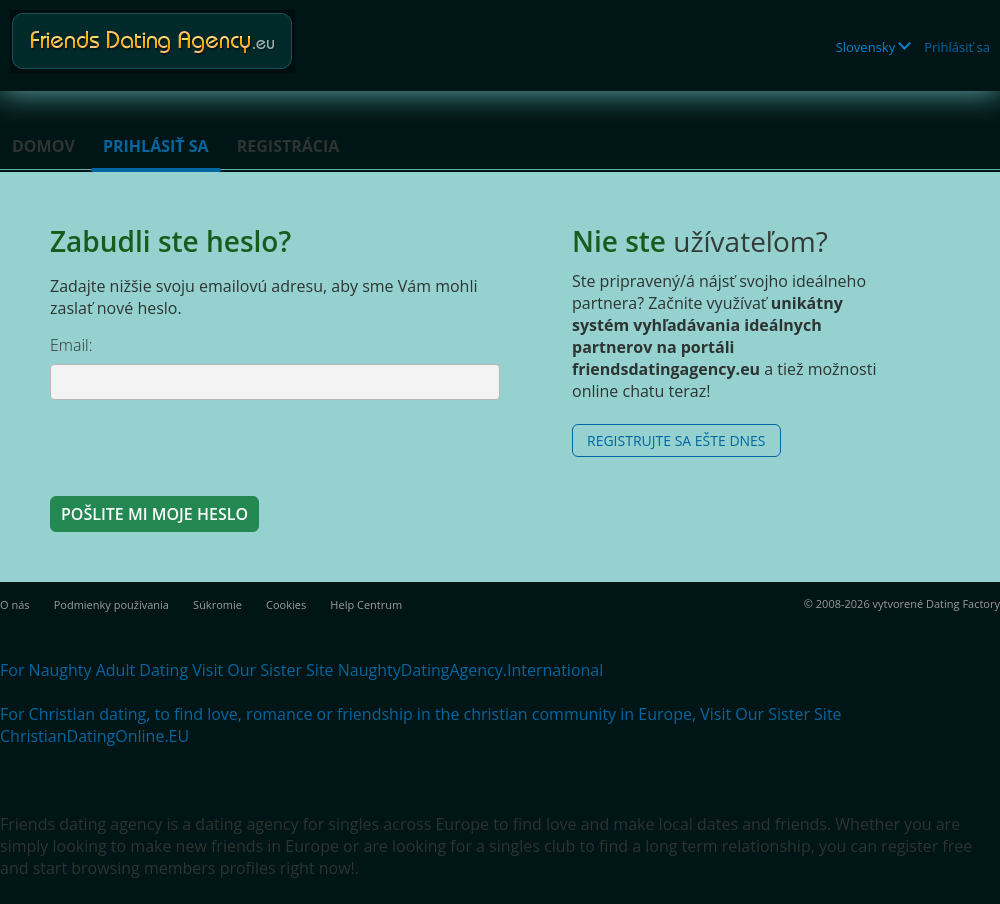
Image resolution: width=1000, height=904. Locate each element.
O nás (15, 604)
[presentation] (202, 447)
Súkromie (217, 604)
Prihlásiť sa (957, 47)
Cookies (286, 604)
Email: (71, 345)
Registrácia (288, 146)
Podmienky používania (111, 604)
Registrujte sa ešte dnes (676, 440)
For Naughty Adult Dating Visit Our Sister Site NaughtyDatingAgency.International (301, 670)
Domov (43, 146)
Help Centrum (366, 604)
